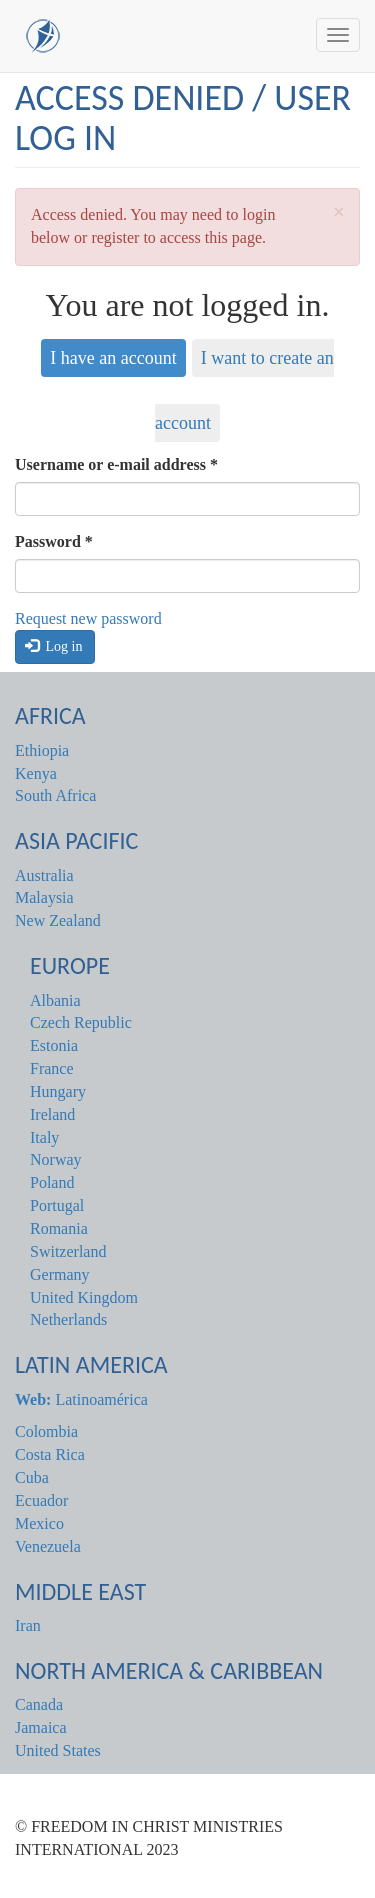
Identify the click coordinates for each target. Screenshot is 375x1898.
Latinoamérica (81, 1399)
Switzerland (68, 1251)
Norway (56, 1159)
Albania (55, 1000)
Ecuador (41, 1500)
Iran (28, 1625)
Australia (44, 875)
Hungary (58, 1091)
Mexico (39, 1523)
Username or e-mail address (116, 464)
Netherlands (68, 1319)
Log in (54, 646)
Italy (44, 1137)
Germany (60, 1274)
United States (58, 1750)
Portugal (57, 1205)
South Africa (55, 795)
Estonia (54, 1045)
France (52, 1068)
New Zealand (58, 920)
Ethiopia (42, 750)
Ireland (52, 1114)
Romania (59, 1228)
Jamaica (41, 1727)
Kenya (36, 773)
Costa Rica (50, 1454)
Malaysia (44, 897)
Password (54, 541)
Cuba (32, 1477)
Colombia (46, 1431)
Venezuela (48, 1546)
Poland (52, 1182)
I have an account (113, 358)
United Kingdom (84, 1297)
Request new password (88, 618)
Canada (39, 1704)
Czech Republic (81, 1022)
